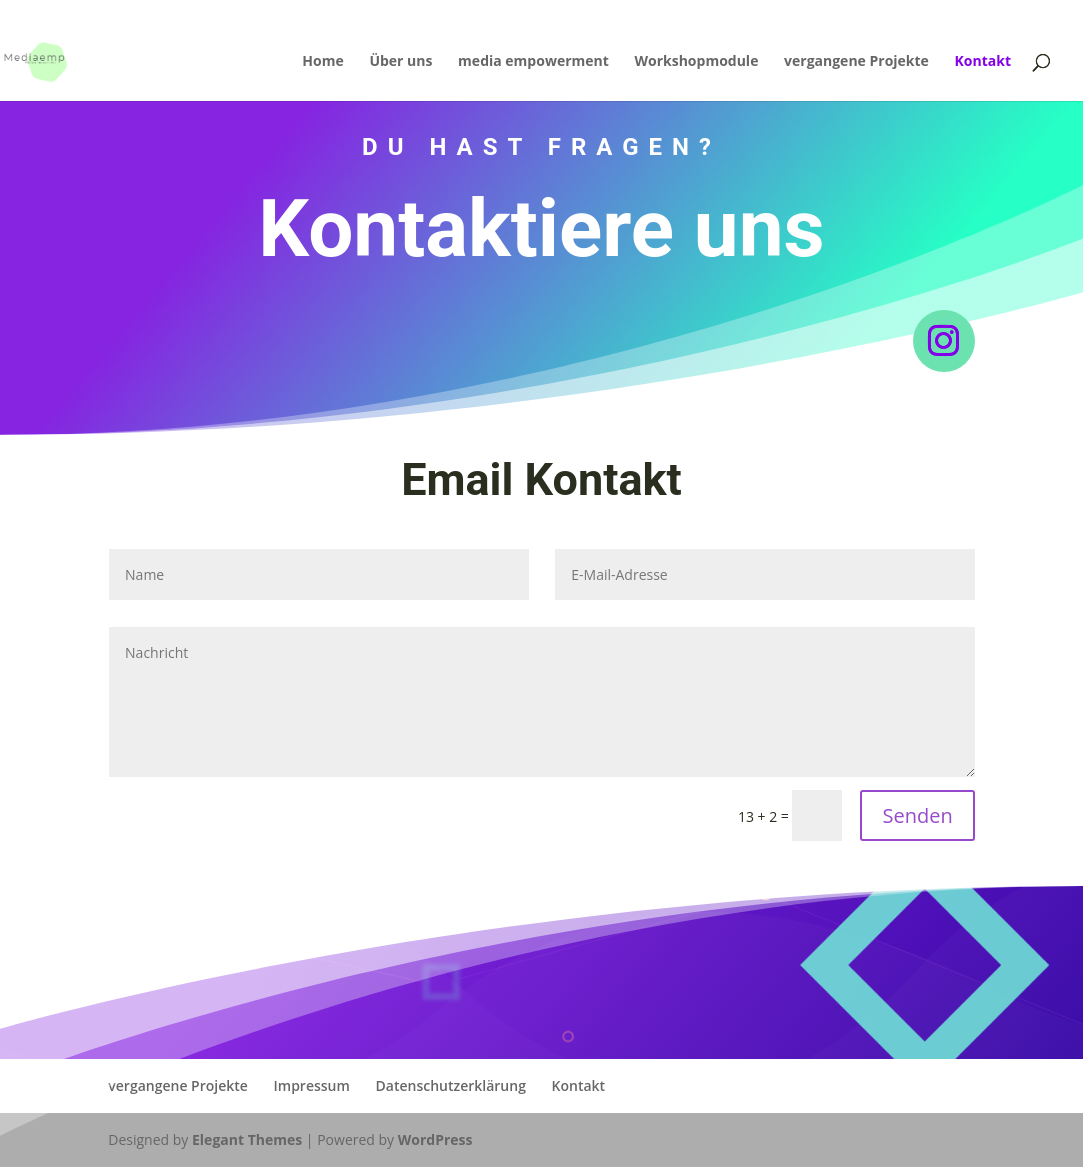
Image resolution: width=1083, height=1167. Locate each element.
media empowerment (533, 62)
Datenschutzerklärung (451, 1085)
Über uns (400, 62)
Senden (917, 815)
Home (322, 62)
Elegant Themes (247, 1139)
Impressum (312, 1085)
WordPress (435, 1139)
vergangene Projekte (856, 62)
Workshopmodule (696, 62)
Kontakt (983, 62)
